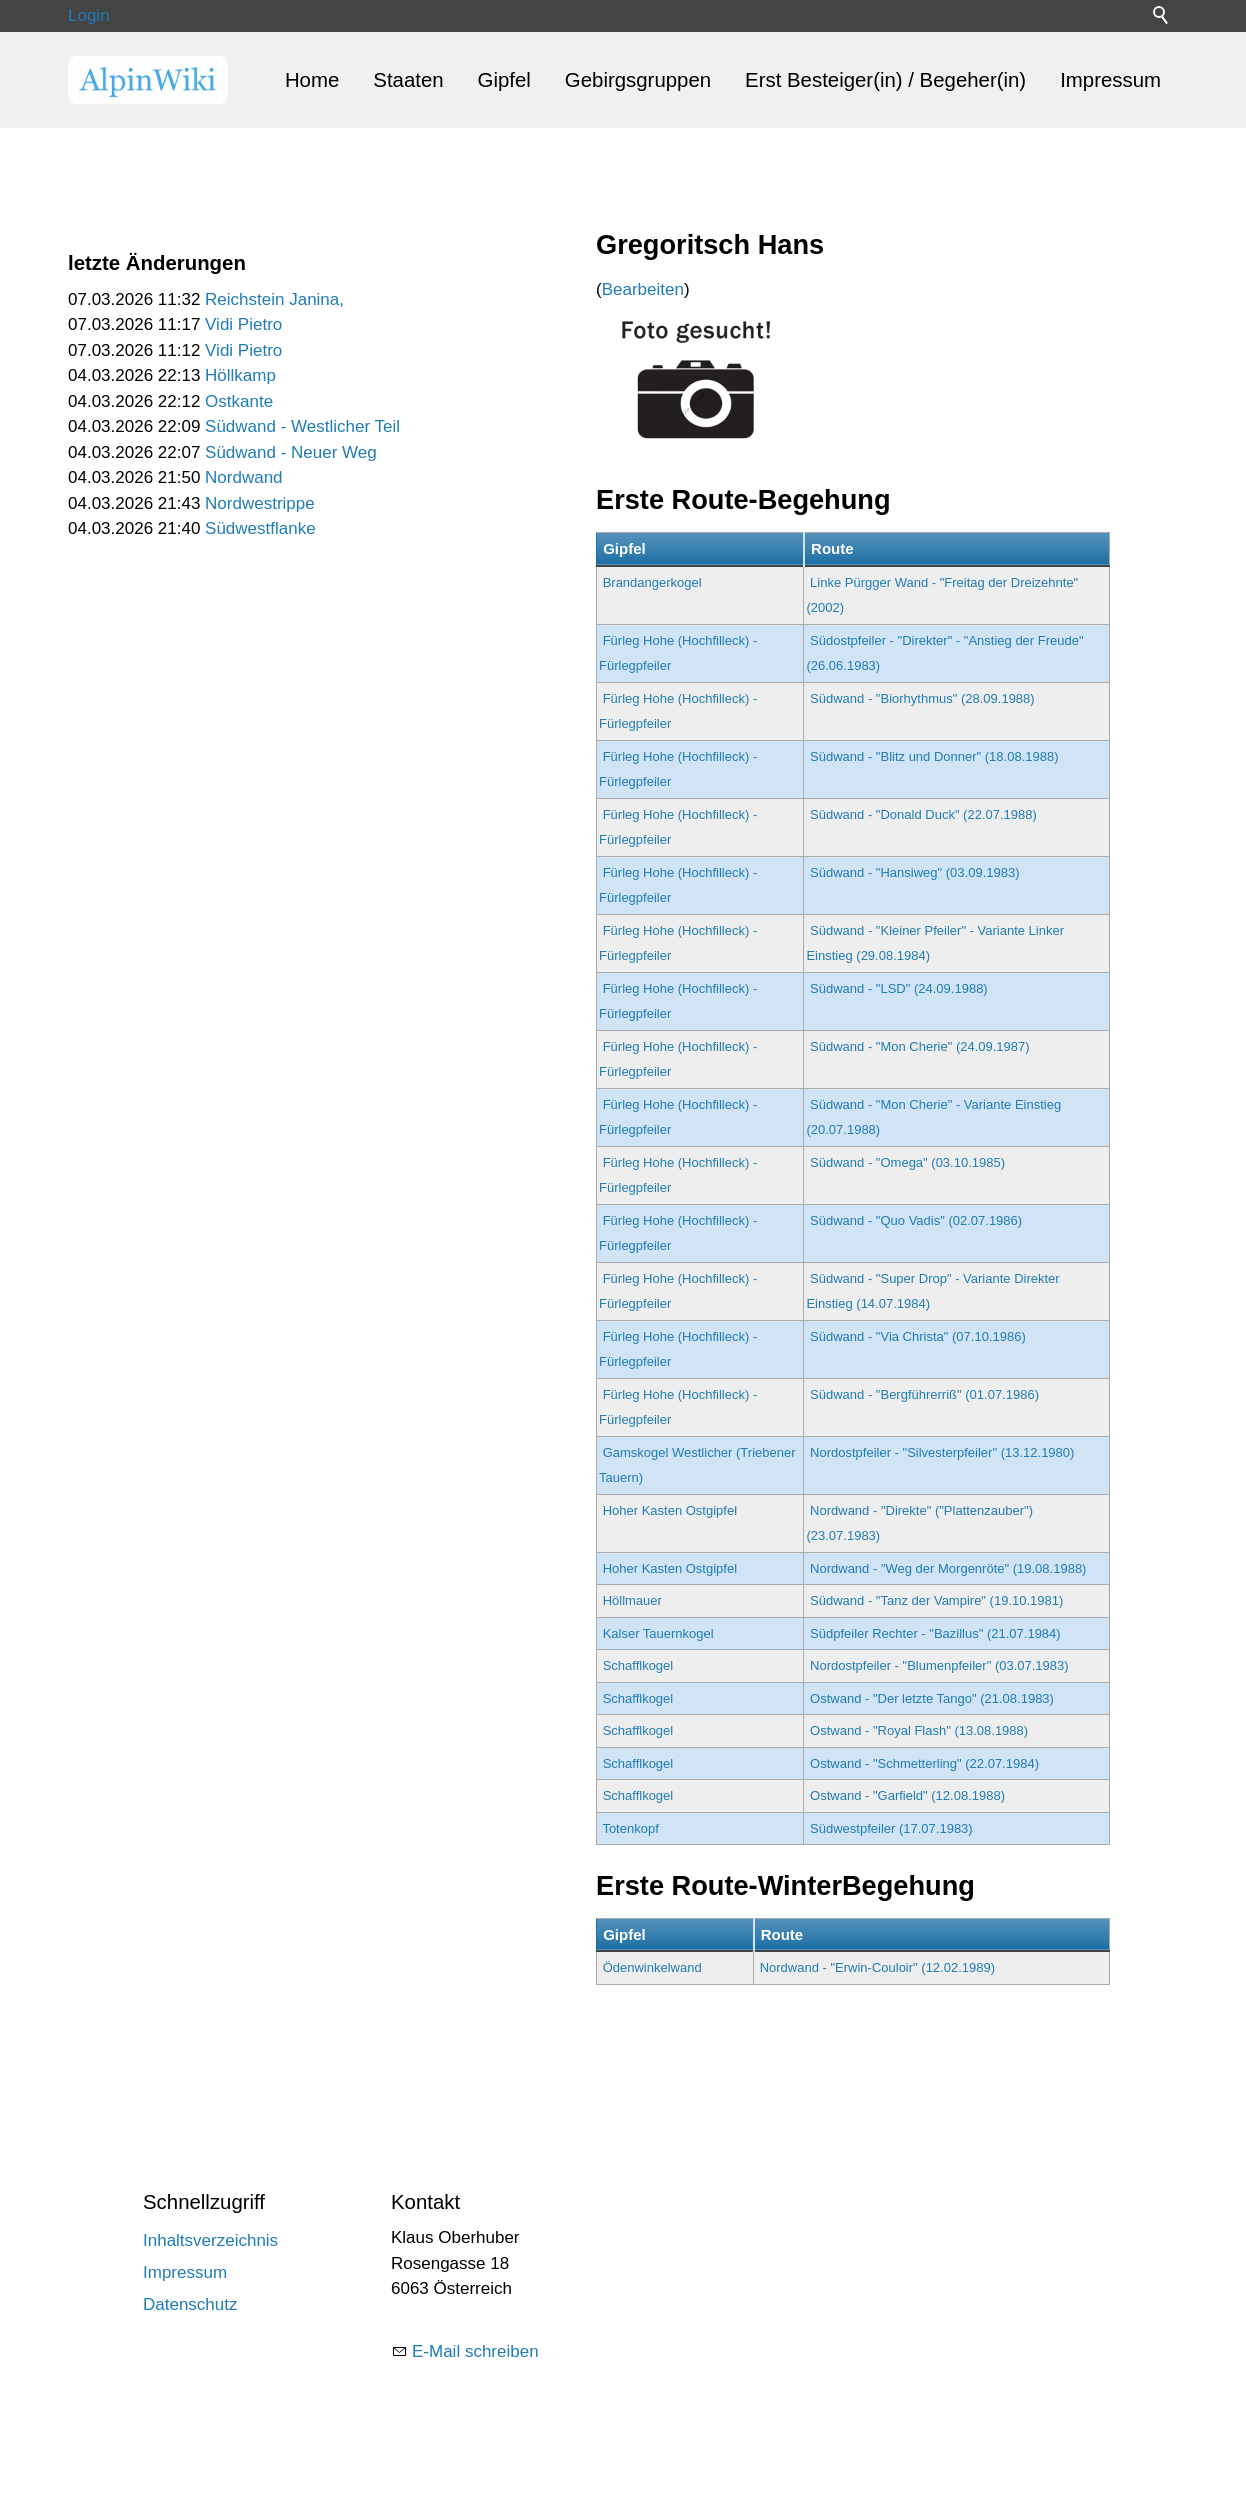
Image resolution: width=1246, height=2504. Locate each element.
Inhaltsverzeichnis (210, 2240)
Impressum (1110, 80)
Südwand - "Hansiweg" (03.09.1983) (914, 872)
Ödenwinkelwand (652, 1967)
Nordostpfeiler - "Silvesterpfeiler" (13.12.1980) (942, 1452)
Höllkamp (240, 375)
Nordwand (244, 477)
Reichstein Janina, (274, 299)
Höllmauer (632, 1600)
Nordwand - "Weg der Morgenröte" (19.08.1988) (948, 1568)
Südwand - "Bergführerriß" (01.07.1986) (924, 1394)
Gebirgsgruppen (638, 80)
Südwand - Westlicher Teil (302, 426)
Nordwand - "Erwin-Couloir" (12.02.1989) (877, 1967)
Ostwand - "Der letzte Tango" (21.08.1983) (932, 1698)
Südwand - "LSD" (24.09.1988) (899, 988)
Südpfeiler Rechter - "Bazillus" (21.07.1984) (935, 1633)
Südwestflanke (260, 528)
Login (89, 15)
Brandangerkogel (652, 582)
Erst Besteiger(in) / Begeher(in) (885, 80)
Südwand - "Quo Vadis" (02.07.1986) (916, 1220)
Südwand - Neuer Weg (291, 452)
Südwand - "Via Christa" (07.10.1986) (918, 1336)
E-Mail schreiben (475, 2351)
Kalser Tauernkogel (658, 1633)
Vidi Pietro (243, 324)
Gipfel (504, 80)
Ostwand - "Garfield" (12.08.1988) (907, 1795)
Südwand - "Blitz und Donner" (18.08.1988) (934, 756)
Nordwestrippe (260, 503)
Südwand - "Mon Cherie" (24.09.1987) (920, 1046)
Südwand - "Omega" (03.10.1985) (907, 1162)
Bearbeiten (643, 289)
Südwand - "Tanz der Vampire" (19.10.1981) (936, 1600)
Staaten (408, 80)
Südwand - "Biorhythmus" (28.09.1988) (922, 698)
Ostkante (239, 401)
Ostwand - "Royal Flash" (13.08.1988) (919, 1730)
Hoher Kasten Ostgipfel (670, 1510)
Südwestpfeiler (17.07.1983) (891, 1828)
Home (312, 80)
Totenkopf (630, 1828)
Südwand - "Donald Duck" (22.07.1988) (923, 814)
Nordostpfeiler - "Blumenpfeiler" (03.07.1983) (939, 1665)
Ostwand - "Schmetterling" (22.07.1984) (924, 1763)
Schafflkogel (638, 1665)
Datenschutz (190, 2304)
